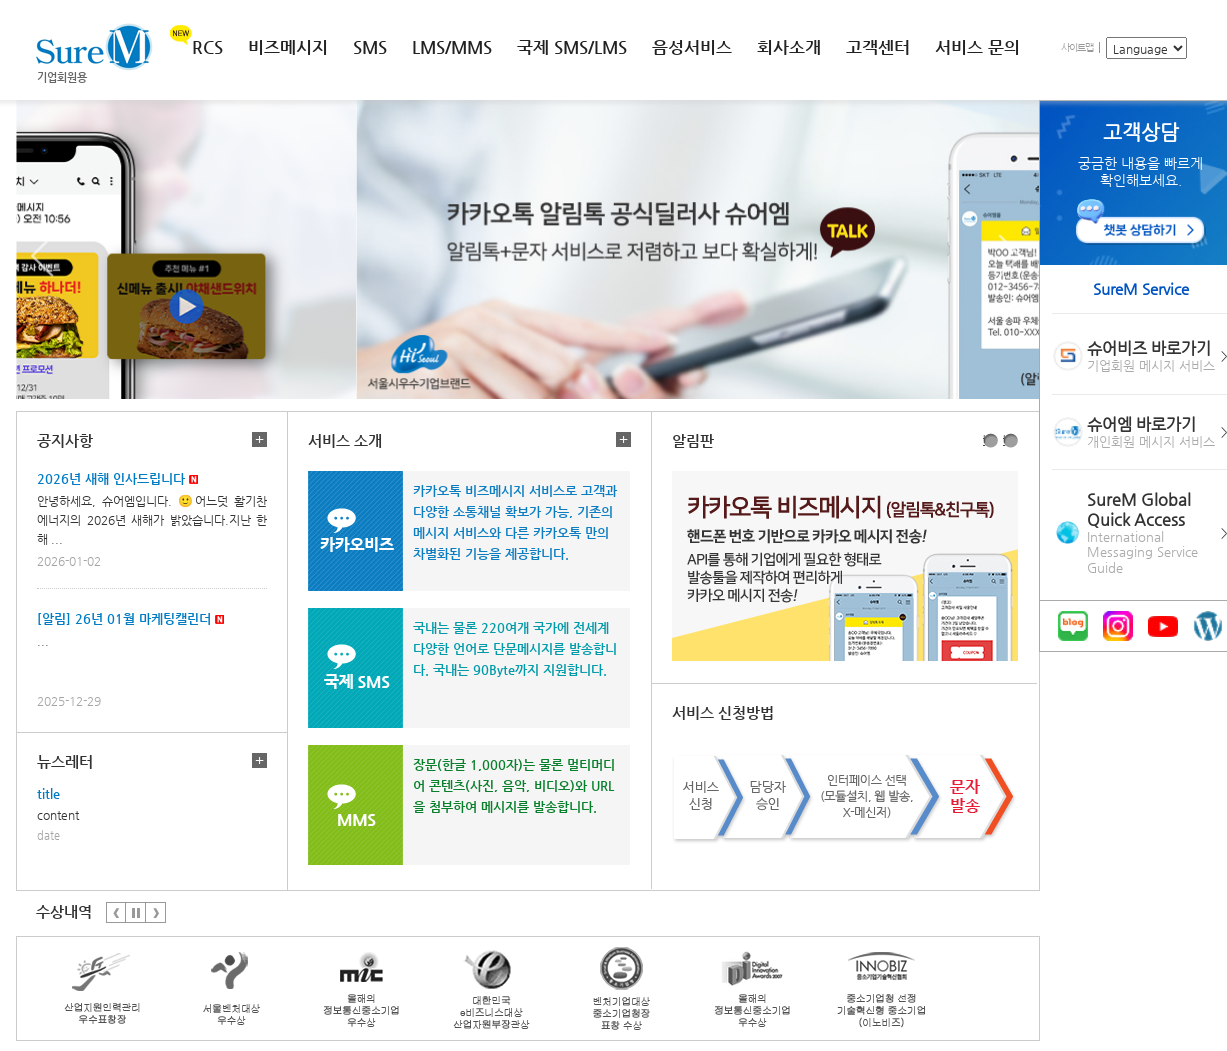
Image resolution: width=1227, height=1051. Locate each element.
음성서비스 (692, 47)
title (48, 793)
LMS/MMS (452, 47)
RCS (207, 47)
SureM (94, 47)
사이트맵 (1077, 47)
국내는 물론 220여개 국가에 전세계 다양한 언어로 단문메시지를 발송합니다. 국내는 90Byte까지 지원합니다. (515, 648)
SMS (370, 47)
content (58, 815)
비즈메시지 (288, 47)
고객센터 (878, 47)
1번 (984, 440)
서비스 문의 (977, 47)
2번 (1004, 440)
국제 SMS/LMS (572, 47)
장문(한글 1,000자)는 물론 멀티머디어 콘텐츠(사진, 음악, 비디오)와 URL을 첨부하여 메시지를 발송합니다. (514, 785)
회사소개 (789, 47)
